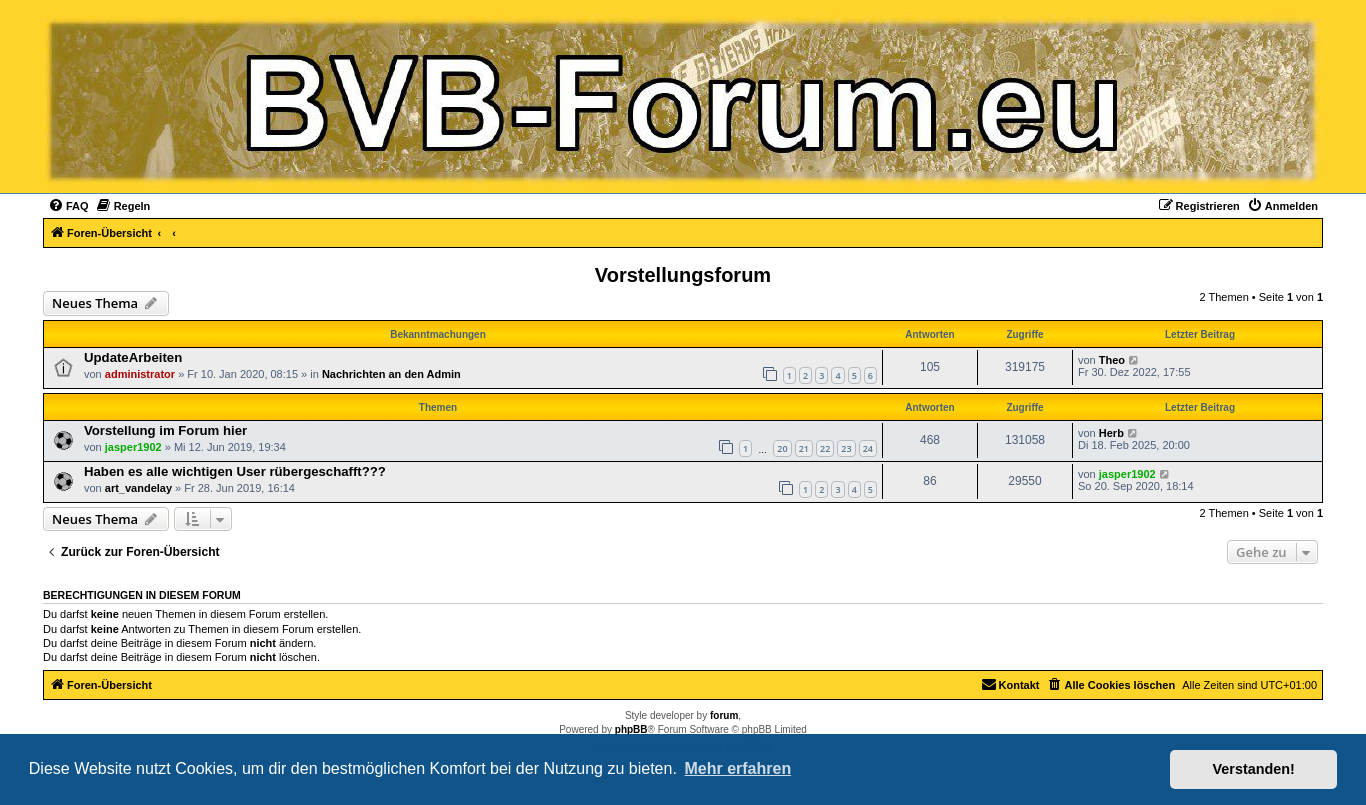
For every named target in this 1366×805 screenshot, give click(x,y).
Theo (1112, 360)
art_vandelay (138, 488)
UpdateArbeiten (133, 357)
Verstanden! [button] (1254, 769)
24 (868, 448)
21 (804, 448)
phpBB (631, 729)
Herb (1111, 433)
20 (782, 448)
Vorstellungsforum (683, 275)
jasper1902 (133, 447)
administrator (140, 374)
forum (724, 715)
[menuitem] (68, 206)
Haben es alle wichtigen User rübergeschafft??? (235, 471)
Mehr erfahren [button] (737, 768)
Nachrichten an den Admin (391, 374)
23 (846, 448)
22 (825, 448)
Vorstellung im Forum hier (165, 430)
